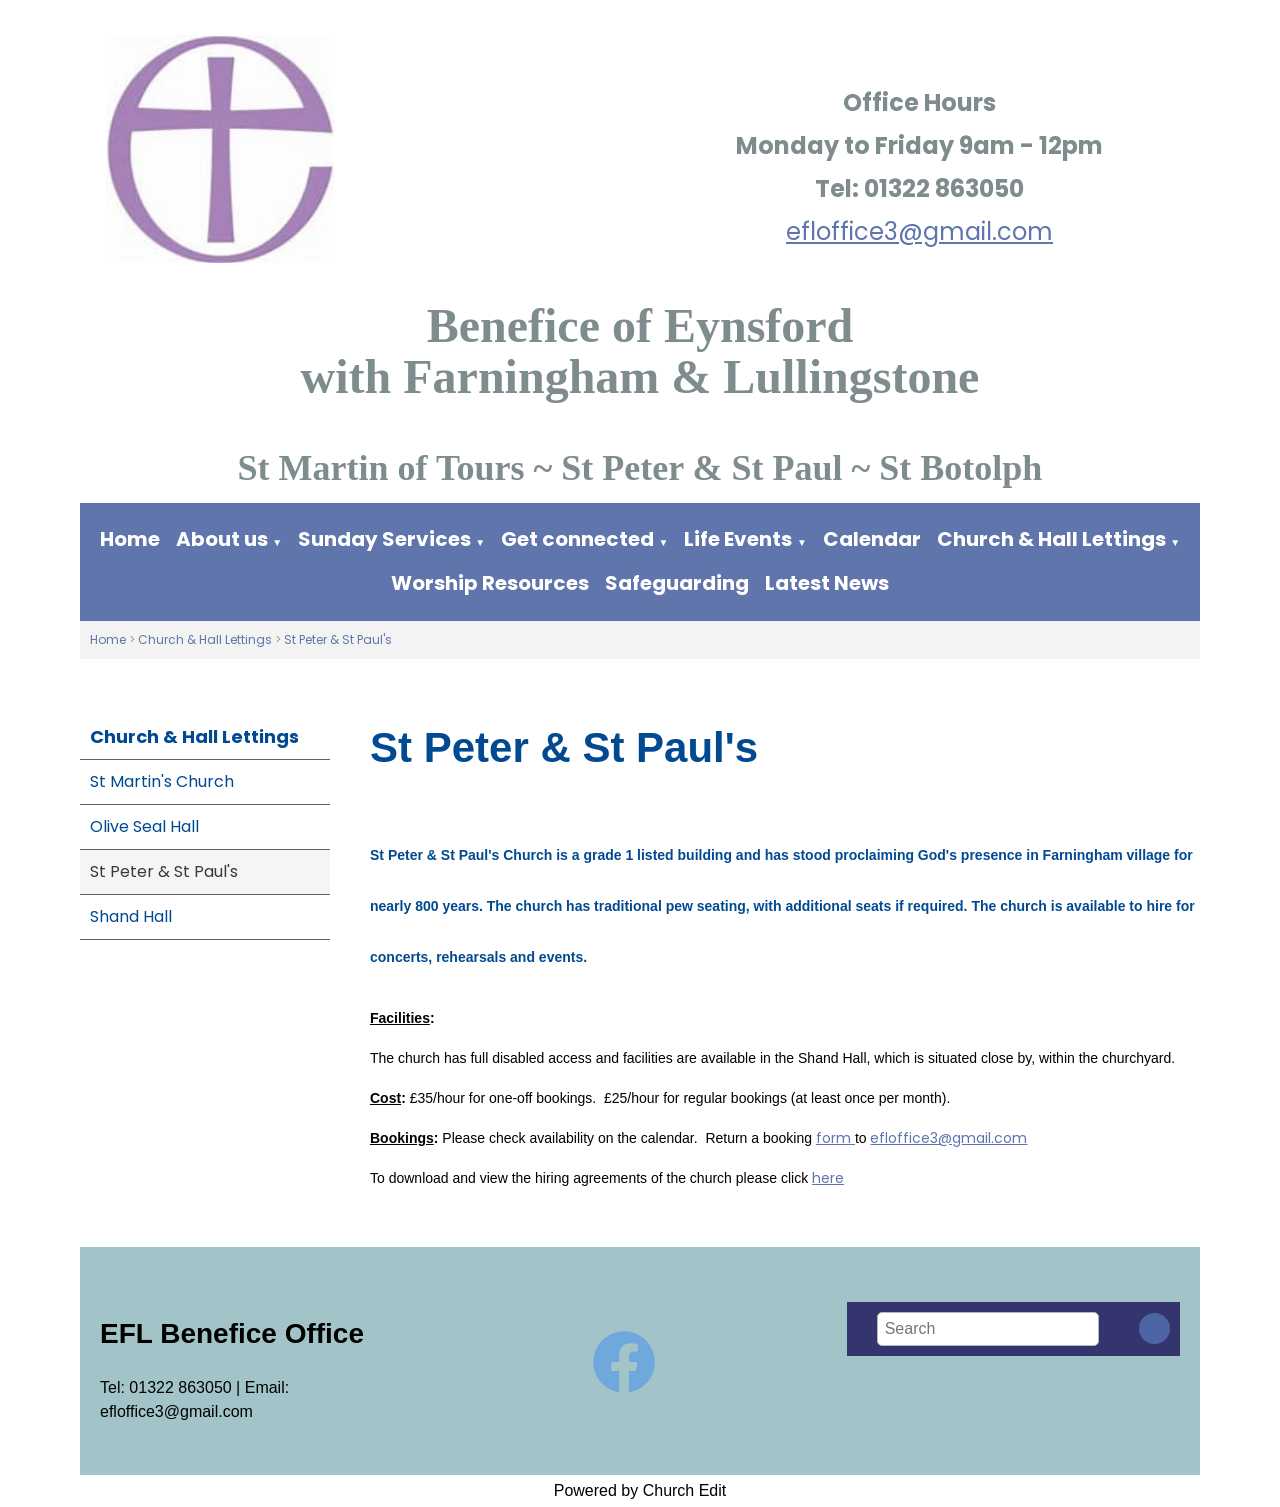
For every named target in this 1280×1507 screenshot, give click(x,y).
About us (222, 539)
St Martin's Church (162, 781)
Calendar (872, 539)
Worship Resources (490, 583)
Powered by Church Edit (640, 1490)
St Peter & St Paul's (338, 639)
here (828, 1179)
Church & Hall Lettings (1051, 539)
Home (130, 539)
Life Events (738, 539)
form (833, 1139)
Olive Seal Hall (144, 826)
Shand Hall (131, 916)
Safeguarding (677, 583)
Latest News (827, 583)
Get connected (577, 539)
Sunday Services (386, 539)
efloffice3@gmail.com (919, 231)
